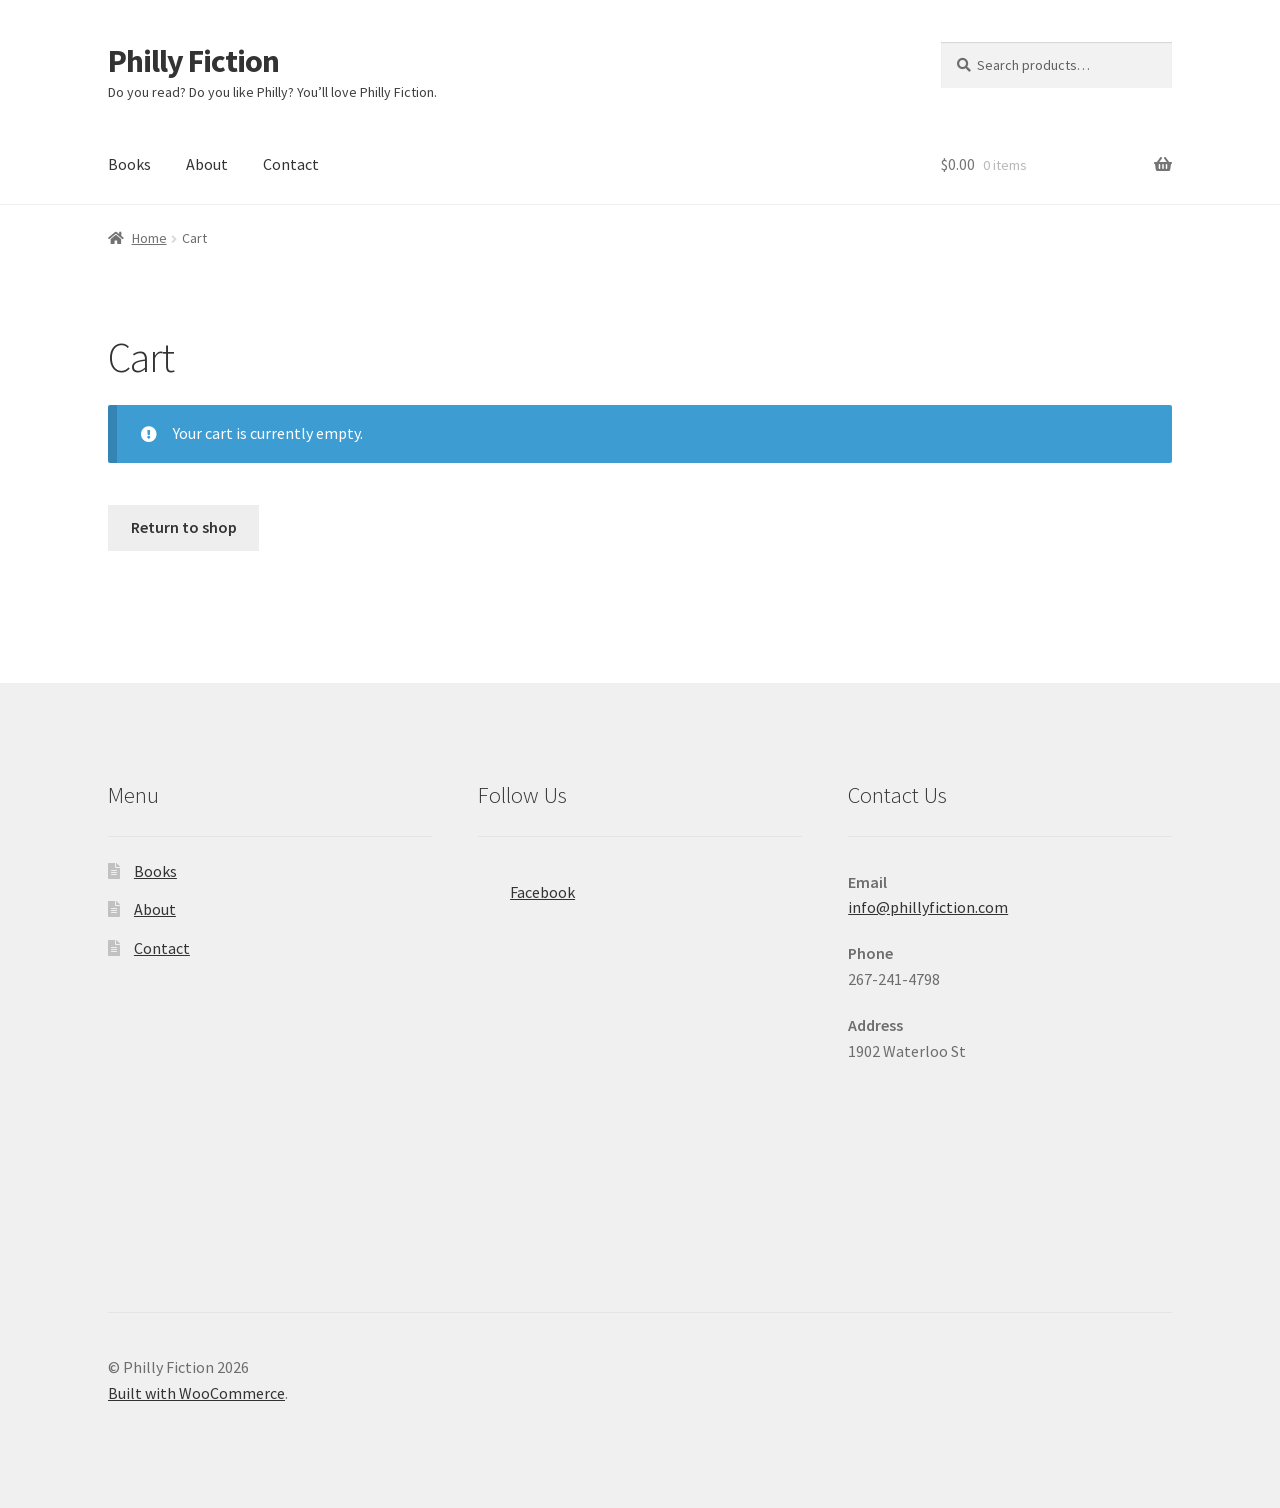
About (207, 164)
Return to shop (184, 527)
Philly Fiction (193, 61)
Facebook (526, 886)
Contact (291, 164)
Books (129, 164)
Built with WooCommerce (196, 1393)
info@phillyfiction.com (928, 907)
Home (149, 238)
